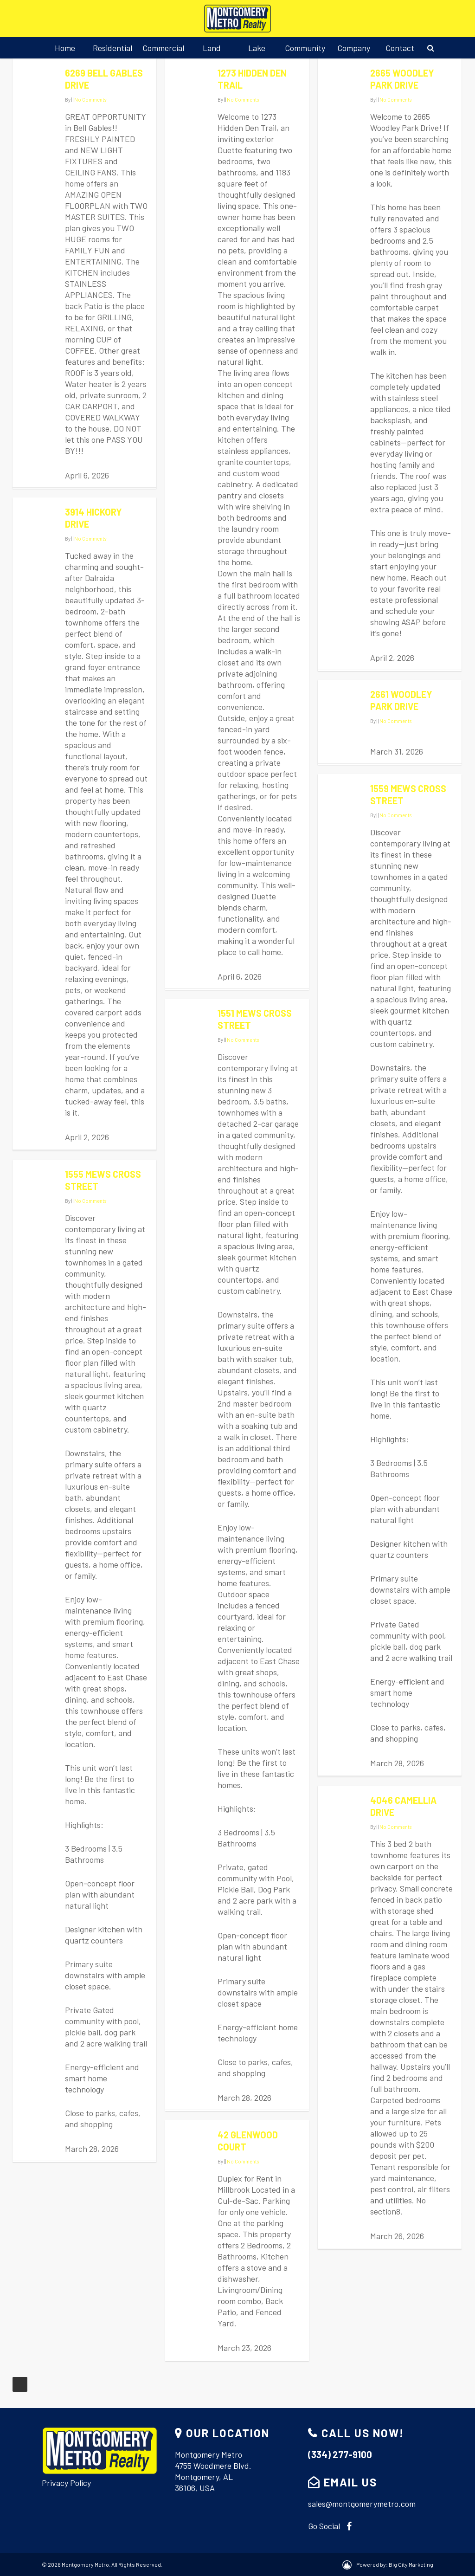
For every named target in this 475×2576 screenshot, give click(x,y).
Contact (399, 48)
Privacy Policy (66, 2483)
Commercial (163, 48)
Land (212, 48)
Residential (112, 48)
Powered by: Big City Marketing (394, 2564)
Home (65, 48)
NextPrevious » (20, 2384)
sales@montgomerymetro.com (362, 2504)
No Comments (90, 100)
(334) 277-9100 (340, 2454)
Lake (256, 48)
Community (305, 48)
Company (353, 48)
